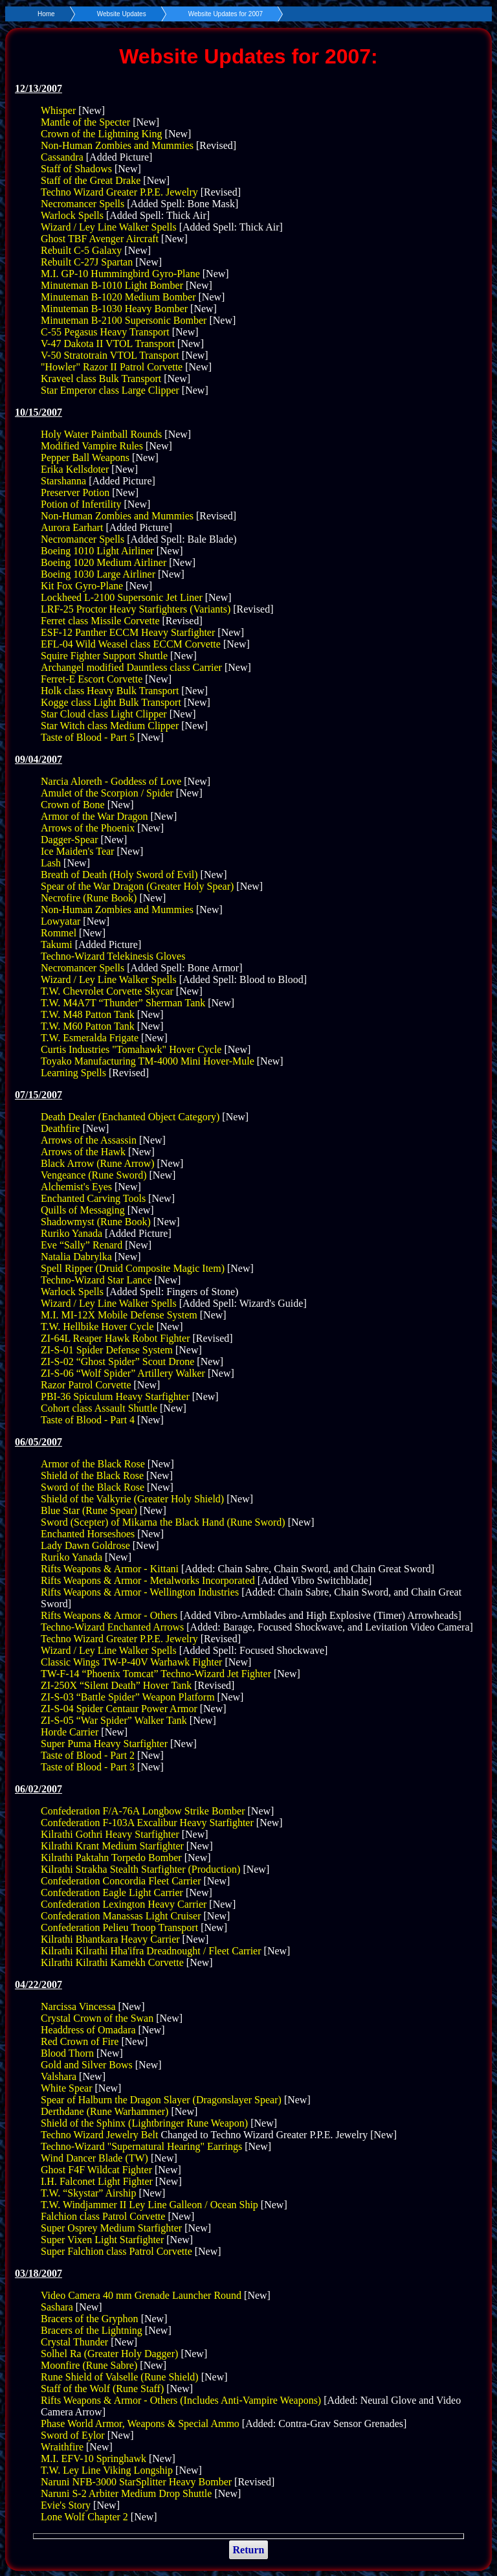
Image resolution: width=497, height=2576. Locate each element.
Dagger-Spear (69, 839)
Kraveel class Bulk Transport (101, 378)
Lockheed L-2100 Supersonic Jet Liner (122, 597)
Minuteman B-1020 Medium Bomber (118, 296)
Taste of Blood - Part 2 (88, 1755)
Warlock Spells (72, 215)
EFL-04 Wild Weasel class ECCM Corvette (131, 644)
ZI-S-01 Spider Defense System (107, 1349)
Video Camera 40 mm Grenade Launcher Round (141, 2295)
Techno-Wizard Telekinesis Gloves (113, 956)
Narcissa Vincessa (78, 2006)
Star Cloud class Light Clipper (104, 713)
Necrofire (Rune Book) (89, 897)
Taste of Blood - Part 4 (88, 1419)
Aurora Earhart (72, 527)
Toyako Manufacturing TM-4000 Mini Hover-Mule (147, 1061)
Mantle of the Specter (85, 122)
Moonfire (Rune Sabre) (89, 2365)
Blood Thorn (67, 2053)
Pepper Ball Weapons (85, 457)
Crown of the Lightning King (101, 133)
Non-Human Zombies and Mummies (117, 145)
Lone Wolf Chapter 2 (84, 2516)
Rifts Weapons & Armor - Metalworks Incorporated (148, 1580)
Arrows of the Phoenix (88, 827)
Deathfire (60, 1128)
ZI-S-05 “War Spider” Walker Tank (114, 1720)
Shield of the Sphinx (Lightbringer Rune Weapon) (144, 2123)
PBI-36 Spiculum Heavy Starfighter (115, 1396)
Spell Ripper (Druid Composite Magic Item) (133, 1268)
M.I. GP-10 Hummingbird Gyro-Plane (120, 273)
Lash (51, 862)
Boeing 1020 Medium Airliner (103, 562)
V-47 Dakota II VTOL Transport (108, 343)
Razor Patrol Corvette (86, 1384)
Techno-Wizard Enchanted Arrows (112, 1627)
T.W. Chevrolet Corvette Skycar (107, 991)
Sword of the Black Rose (92, 1487)
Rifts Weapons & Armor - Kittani (110, 1568)
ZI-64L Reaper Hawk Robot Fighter (115, 1338)
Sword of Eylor (73, 2435)
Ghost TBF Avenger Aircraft (100, 238)
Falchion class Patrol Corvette (103, 2216)
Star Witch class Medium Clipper (110, 725)
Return (249, 2549)
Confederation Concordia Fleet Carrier (121, 1880)
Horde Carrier (69, 1731)
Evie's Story (66, 2505)
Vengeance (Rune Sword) (94, 1175)
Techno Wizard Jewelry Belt (99, 2134)
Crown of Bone (73, 804)
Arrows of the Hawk (83, 1151)
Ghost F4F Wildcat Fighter (96, 2169)
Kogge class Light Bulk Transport (111, 702)
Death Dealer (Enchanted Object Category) (130, 1116)
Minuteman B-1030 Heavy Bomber (114, 308)
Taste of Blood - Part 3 (88, 1766)
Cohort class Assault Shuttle (99, 1408)
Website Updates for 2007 (225, 13)
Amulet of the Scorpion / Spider (107, 792)
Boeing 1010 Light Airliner (97, 550)
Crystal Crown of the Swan (97, 2018)
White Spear (67, 2088)
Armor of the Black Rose (93, 1463)
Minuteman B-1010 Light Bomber (112, 285)
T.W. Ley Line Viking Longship (107, 2470)
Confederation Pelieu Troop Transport (119, 1927)
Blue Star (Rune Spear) (89, 1510)
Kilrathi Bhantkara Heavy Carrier (110, 1939)
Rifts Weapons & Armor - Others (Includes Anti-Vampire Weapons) (181, 2400)
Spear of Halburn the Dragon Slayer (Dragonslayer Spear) (161, 2099)
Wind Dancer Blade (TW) (94, 2158)
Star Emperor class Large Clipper (110, 390)
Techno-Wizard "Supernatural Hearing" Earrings (141, 2146)
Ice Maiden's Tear (77, 851)
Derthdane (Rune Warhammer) (104, 2111)
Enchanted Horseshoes (88, 1533)
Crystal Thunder (74, 2341)
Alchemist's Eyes (76, 1186)
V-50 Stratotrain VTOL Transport (110, 355)
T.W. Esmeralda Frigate (89, 1037)
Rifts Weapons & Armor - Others (109, 1615)
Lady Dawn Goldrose (85, 1545)
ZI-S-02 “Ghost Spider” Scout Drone (117, 1361)
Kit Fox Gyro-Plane (82, 585)
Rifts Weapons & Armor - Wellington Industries (140, 1592)
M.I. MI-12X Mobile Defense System (119, 1314)
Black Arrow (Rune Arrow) (98, 1163)
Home (46, 13)
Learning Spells (73, 1072)
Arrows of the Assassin (89, 1140)
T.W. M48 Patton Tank (88, 1014)
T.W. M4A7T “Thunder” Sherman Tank (123, 1002)
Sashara (57, 2306)
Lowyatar (60, 921)
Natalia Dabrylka (76, 1256)
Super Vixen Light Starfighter (102, 2239)
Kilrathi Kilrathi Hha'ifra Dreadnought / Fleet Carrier (151, 1950)
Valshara (58, 2076)
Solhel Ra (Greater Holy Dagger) (109, 2353)
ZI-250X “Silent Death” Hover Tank (116, 1685)
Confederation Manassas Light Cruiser (121, 1915)
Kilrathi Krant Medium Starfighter (112, 1845)
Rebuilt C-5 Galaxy (81, 250)
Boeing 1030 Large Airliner (98, 574)
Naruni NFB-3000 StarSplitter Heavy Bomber (136, 2481)
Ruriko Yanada (71, 1233)
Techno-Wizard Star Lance (96, 1279)
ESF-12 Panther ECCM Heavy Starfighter (128, 632)
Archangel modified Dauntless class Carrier (131, 667)
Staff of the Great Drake (90, 180)
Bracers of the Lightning (91, 2330)
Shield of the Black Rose (92, 1475)
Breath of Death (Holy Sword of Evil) (119, 874)
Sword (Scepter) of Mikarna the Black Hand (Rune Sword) (163, 1522)
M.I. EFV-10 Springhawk (93, 2458)
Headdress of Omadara (88, 2029)
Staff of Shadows (76, 168)
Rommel (58, 932)
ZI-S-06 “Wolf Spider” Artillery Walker (123, 1373)
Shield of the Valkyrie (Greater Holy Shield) (132, 1498)
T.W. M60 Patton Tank (88, 1026)
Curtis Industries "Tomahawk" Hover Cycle (131, 1049)
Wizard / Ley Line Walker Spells (109, 226)
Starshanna (63, 480)
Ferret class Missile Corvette (100, 620)
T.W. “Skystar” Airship (89, 2192)
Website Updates (121, 13)
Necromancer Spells (82, 203)
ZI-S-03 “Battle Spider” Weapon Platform (128, 1696)
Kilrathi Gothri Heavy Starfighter (110, 1834)
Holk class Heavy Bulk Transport (110, 690)
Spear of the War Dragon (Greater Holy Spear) (137, 886)
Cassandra (62, 157)
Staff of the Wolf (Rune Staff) (102, 2388)
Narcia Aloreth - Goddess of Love (111, 781)
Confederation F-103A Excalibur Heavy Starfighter (147, 1822)
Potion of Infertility (81, 504)
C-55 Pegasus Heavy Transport (105, 331)
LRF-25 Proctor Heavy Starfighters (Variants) (135, 609)
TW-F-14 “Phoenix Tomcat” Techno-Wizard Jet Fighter (156, 1673)
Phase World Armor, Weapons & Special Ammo (140, 2423)
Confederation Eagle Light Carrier (112, 1892)
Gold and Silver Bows (87, 2064)
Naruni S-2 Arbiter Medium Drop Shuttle (126, 2493)
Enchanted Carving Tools (93, 1198)
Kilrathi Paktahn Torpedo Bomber (111, 1857)
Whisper (58, 110)
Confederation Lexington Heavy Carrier (123, 1904)
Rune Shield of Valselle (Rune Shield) (120, 2376)
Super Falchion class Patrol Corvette (116, 2251)
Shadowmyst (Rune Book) (96, 1221)
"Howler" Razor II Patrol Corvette (111, 366)
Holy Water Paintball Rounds (101, 434)
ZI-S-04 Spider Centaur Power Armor (119, 1708)
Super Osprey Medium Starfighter (111, 2227)
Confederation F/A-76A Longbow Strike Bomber (143, 1810)
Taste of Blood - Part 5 (88, 737)
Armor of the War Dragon (94, 816)
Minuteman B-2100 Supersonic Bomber (123, 320)
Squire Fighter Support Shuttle (104, 655)
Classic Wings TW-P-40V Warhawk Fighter (131, 1661)
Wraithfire (62, 2446)
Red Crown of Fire (79, 2041)
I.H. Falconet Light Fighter (97, 2181)
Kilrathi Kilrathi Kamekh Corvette (112, 1962)
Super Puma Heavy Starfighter (104, 1743)
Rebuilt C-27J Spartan (87, 261)
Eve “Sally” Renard (81, 1244)
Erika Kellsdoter (75, 469)
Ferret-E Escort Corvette (91, 678)
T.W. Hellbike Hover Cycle (97, 1326)
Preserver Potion (75, 492)
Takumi (56, 944)
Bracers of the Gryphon (89, 2318)
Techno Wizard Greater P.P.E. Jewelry (119, 192)
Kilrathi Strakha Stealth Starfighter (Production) (140, 1869)
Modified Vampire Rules (92, 445)
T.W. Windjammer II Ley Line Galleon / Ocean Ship (149, 2204)
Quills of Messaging (83, 1209)
